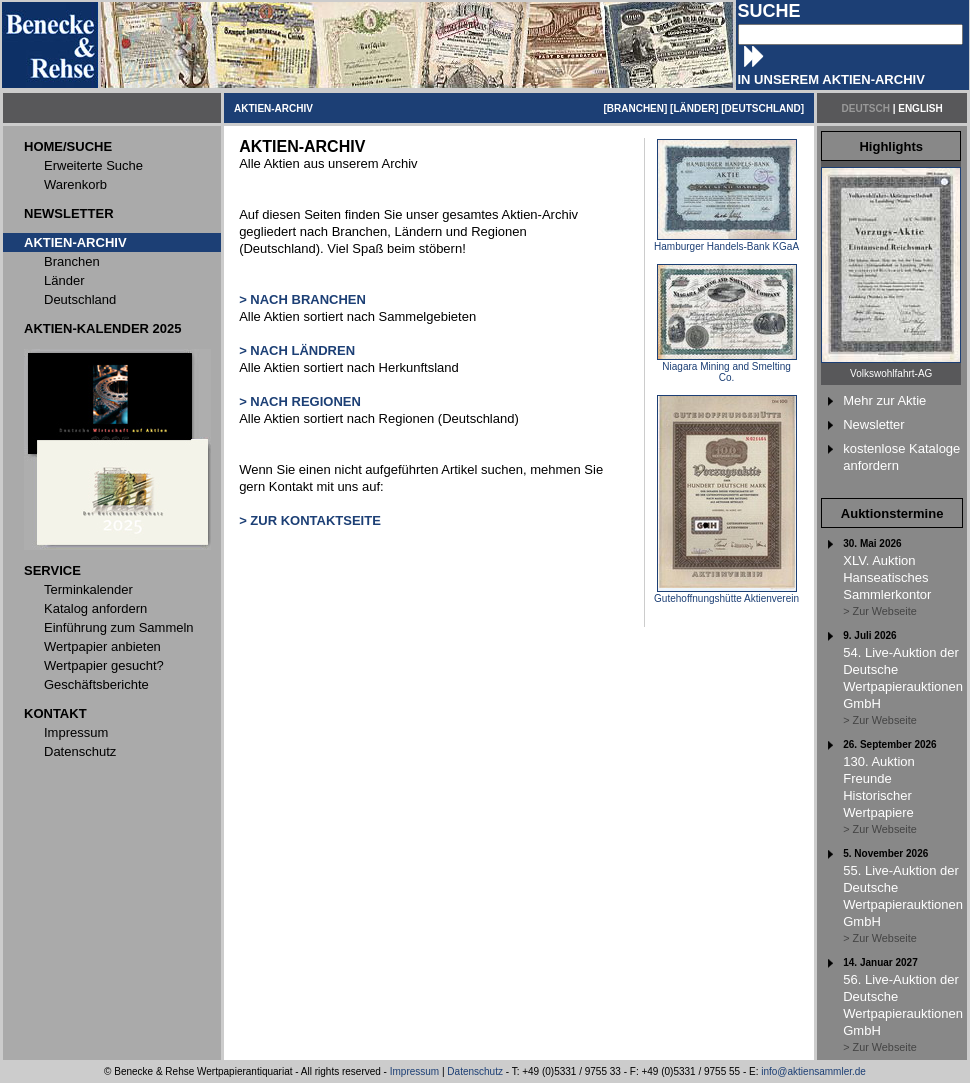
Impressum (414, 1071)
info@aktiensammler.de (813, 1071)
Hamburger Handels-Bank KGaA (726, 242)
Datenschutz (475, 1071)
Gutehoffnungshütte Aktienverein (726, 594)
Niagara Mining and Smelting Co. (727, 367)
